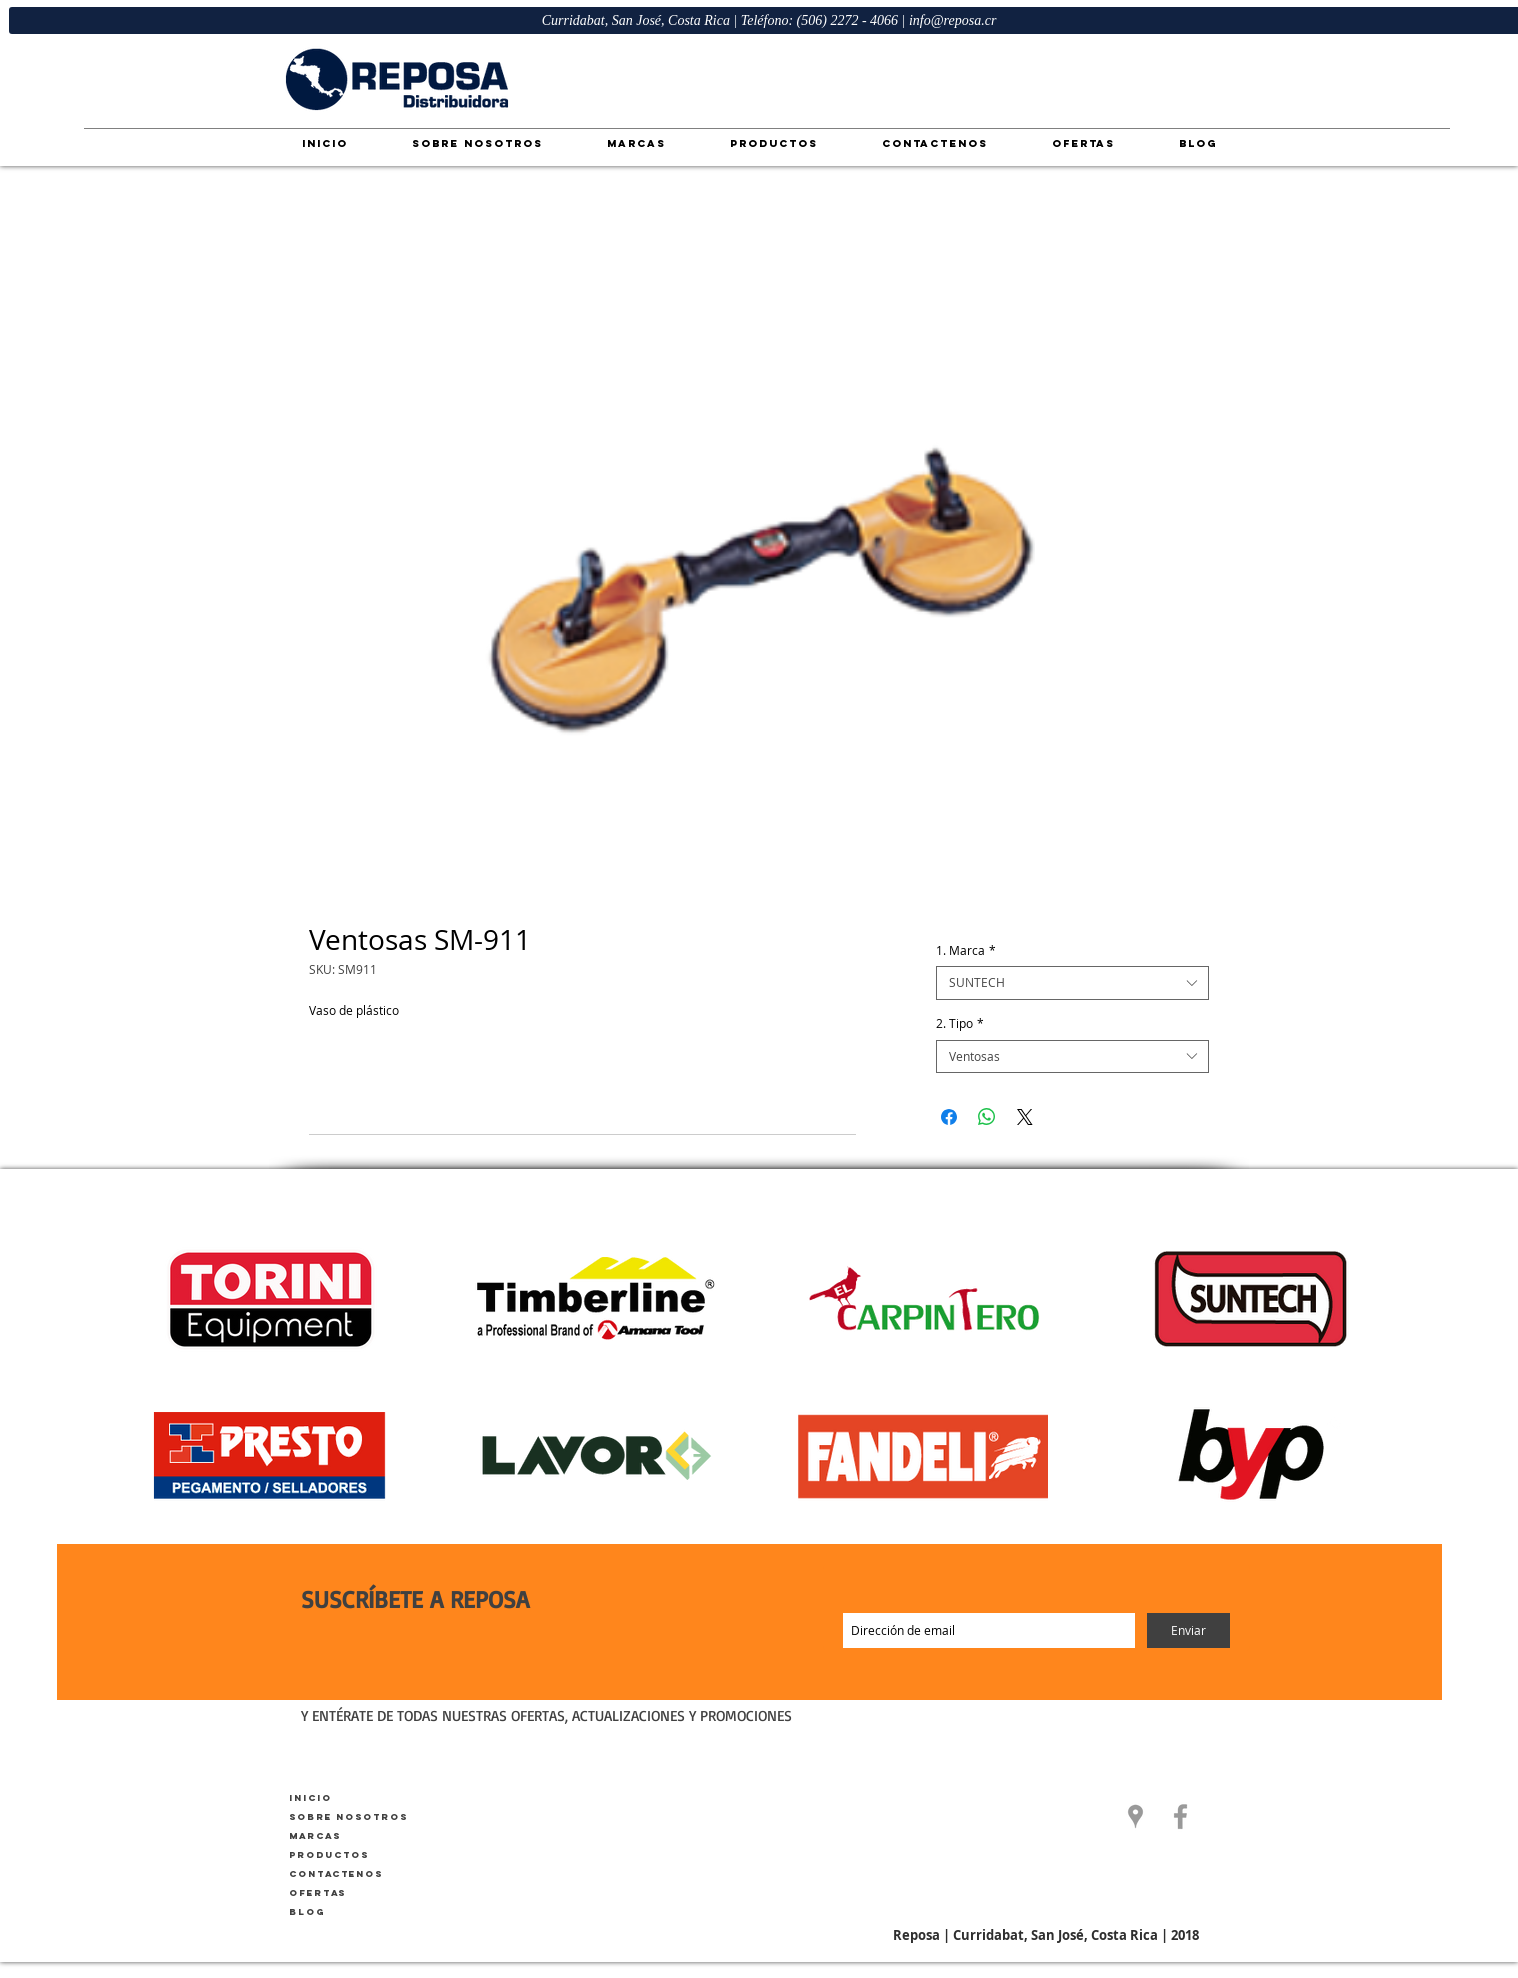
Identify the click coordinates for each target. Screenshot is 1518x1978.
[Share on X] (1025, 1117)
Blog (307, 1911)
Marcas (315, 1835)
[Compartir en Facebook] (949, 1117)
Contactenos (336, 1873)
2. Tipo (960, 1023)
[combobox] (1072, 983)
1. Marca (966, 950)
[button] (1135, 1816)
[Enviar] (1188, 1630)
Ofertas (317, 1892)
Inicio (310, 1797)
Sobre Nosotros (348, 1816)
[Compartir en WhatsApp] (987, 1117)
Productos (329, 1854)
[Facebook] (1180, 1816)
